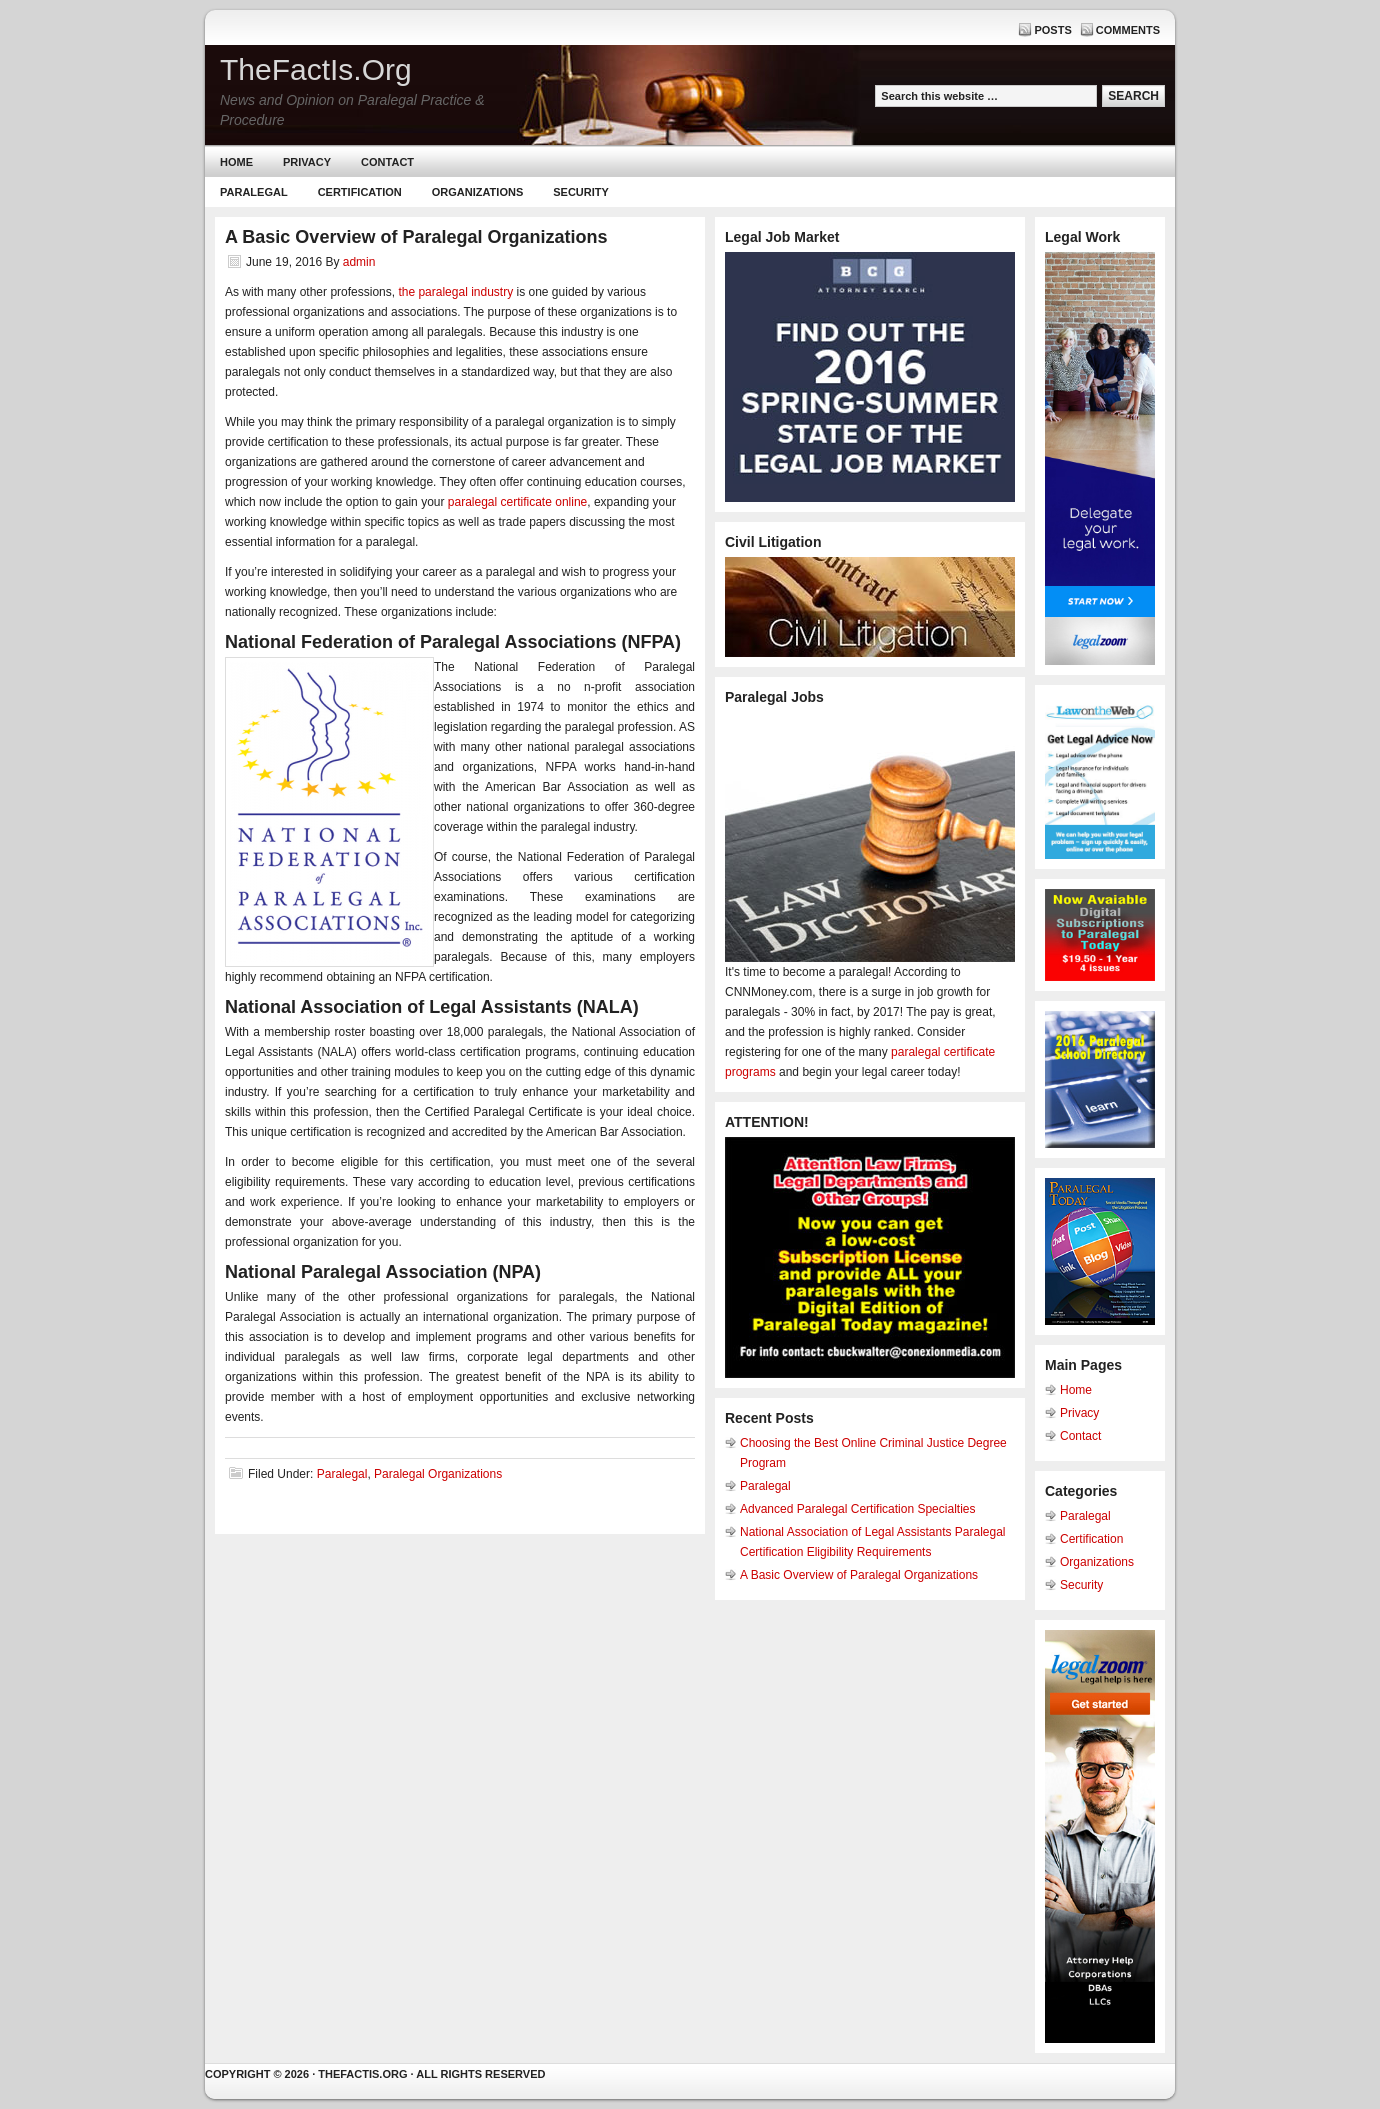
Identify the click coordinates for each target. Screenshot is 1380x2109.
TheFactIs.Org (316, 69)
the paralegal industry (455, 292)
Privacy (307, 162)
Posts (1052, 30)
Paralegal (254, 192)
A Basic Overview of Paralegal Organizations (859, 1575)
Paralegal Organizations (438, 1474)
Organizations (477, 192)
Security (581, 192)
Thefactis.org (362, 2074)
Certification (360, 192)
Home (236, 162)
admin (359, 262)
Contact (387, 162)
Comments (1128, 30)
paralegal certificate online (517, 502)
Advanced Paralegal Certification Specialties (857, 1509)
